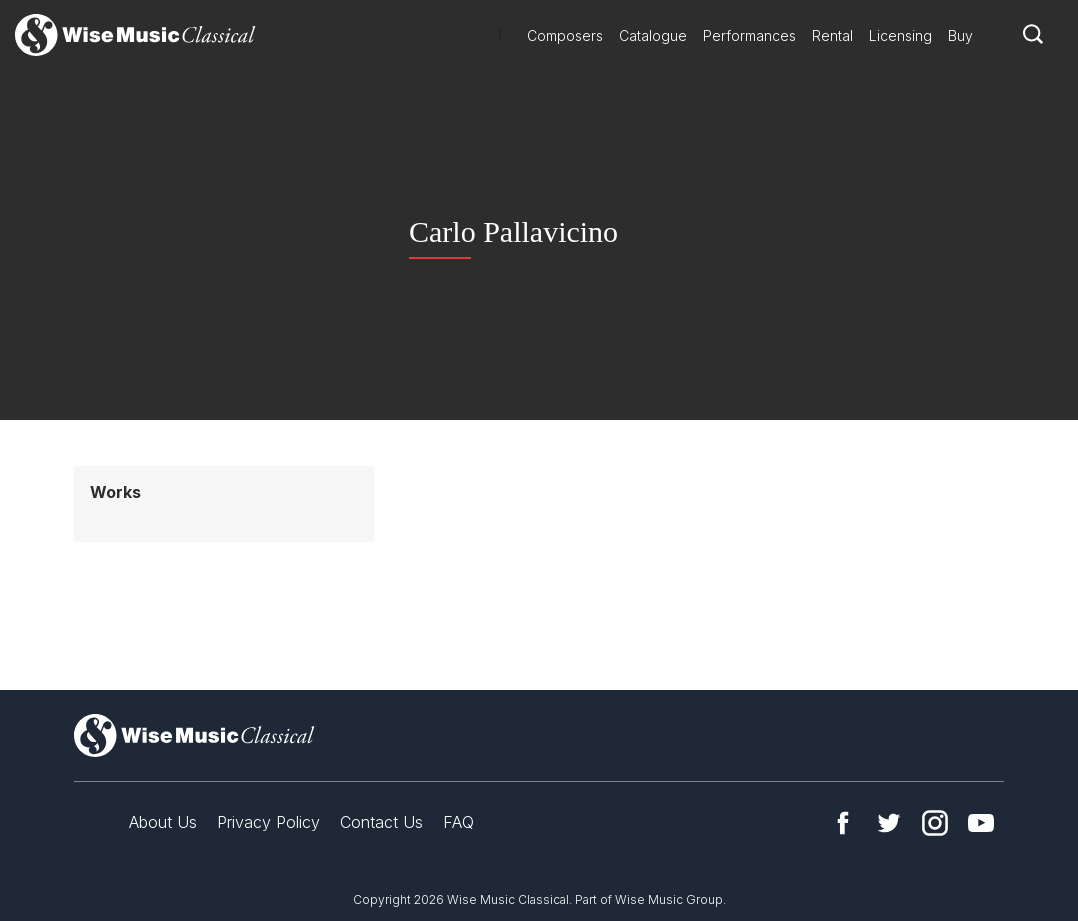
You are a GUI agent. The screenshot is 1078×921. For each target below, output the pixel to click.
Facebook (843, 823)
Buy (960, 35)
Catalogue (653, 35)
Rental (832, 35)
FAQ (458, 822)
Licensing (900, 35)
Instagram (935, 823)
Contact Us (381, 822)
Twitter (889, 823)
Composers (565, 35)
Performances (749, 35)
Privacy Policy (268, 822)
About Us (163, 822)
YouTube (981, 823)
